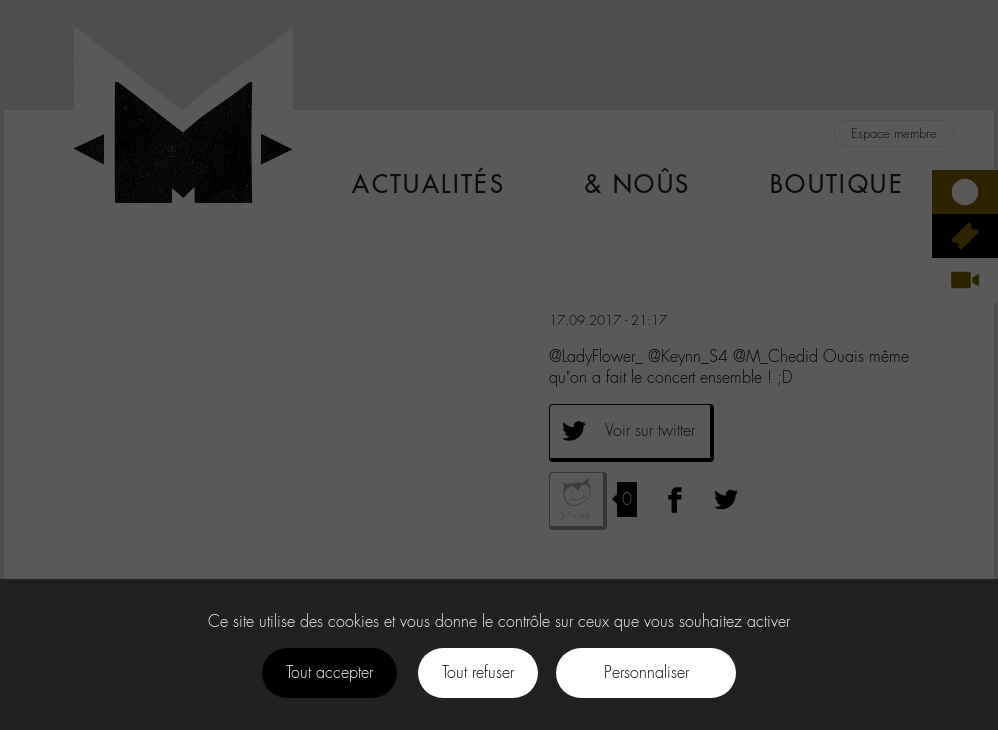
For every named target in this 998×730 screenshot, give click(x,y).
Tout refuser (478, 672)
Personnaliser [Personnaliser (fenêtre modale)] (646, 672)
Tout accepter (329, 672)
